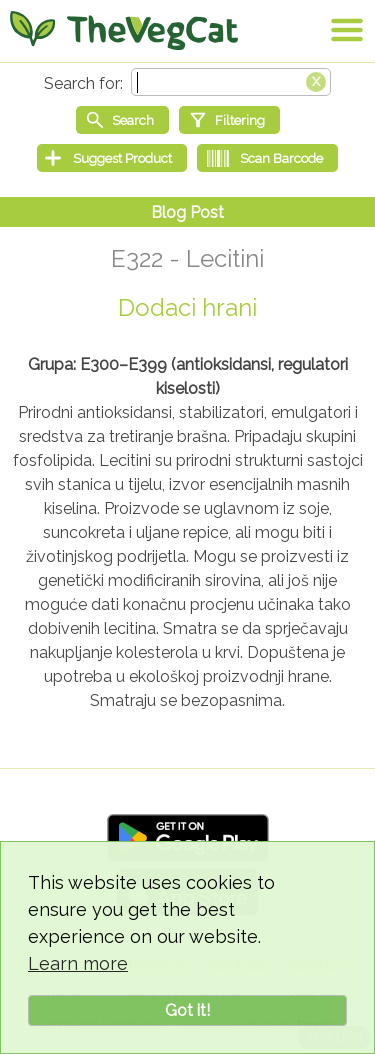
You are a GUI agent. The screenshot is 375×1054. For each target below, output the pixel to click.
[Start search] (122, 120)
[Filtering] (229, 120)
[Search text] (231, 82)
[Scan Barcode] (267, 158)
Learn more (78, 963)
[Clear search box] (316, 80)
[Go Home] (124, 30)
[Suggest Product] (112, 158)
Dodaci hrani (187, 307)
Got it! (187, 1010)
